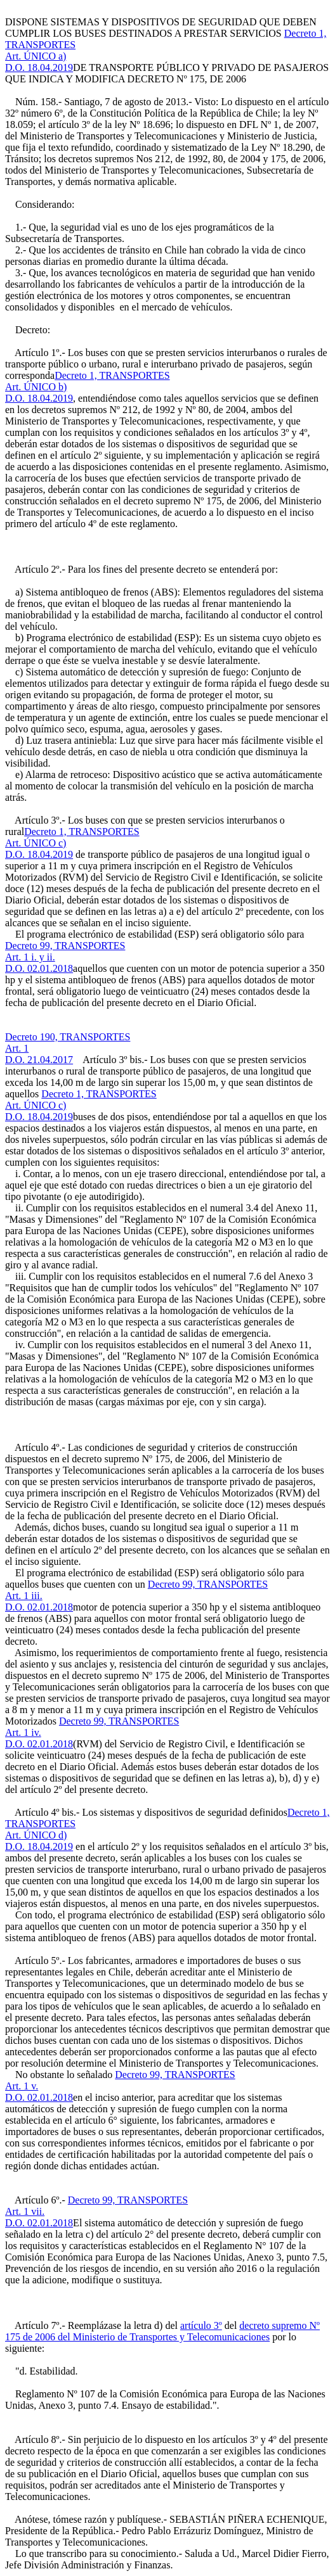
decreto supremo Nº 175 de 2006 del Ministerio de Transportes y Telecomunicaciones (162, 2331)
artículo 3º (201, 2325)
